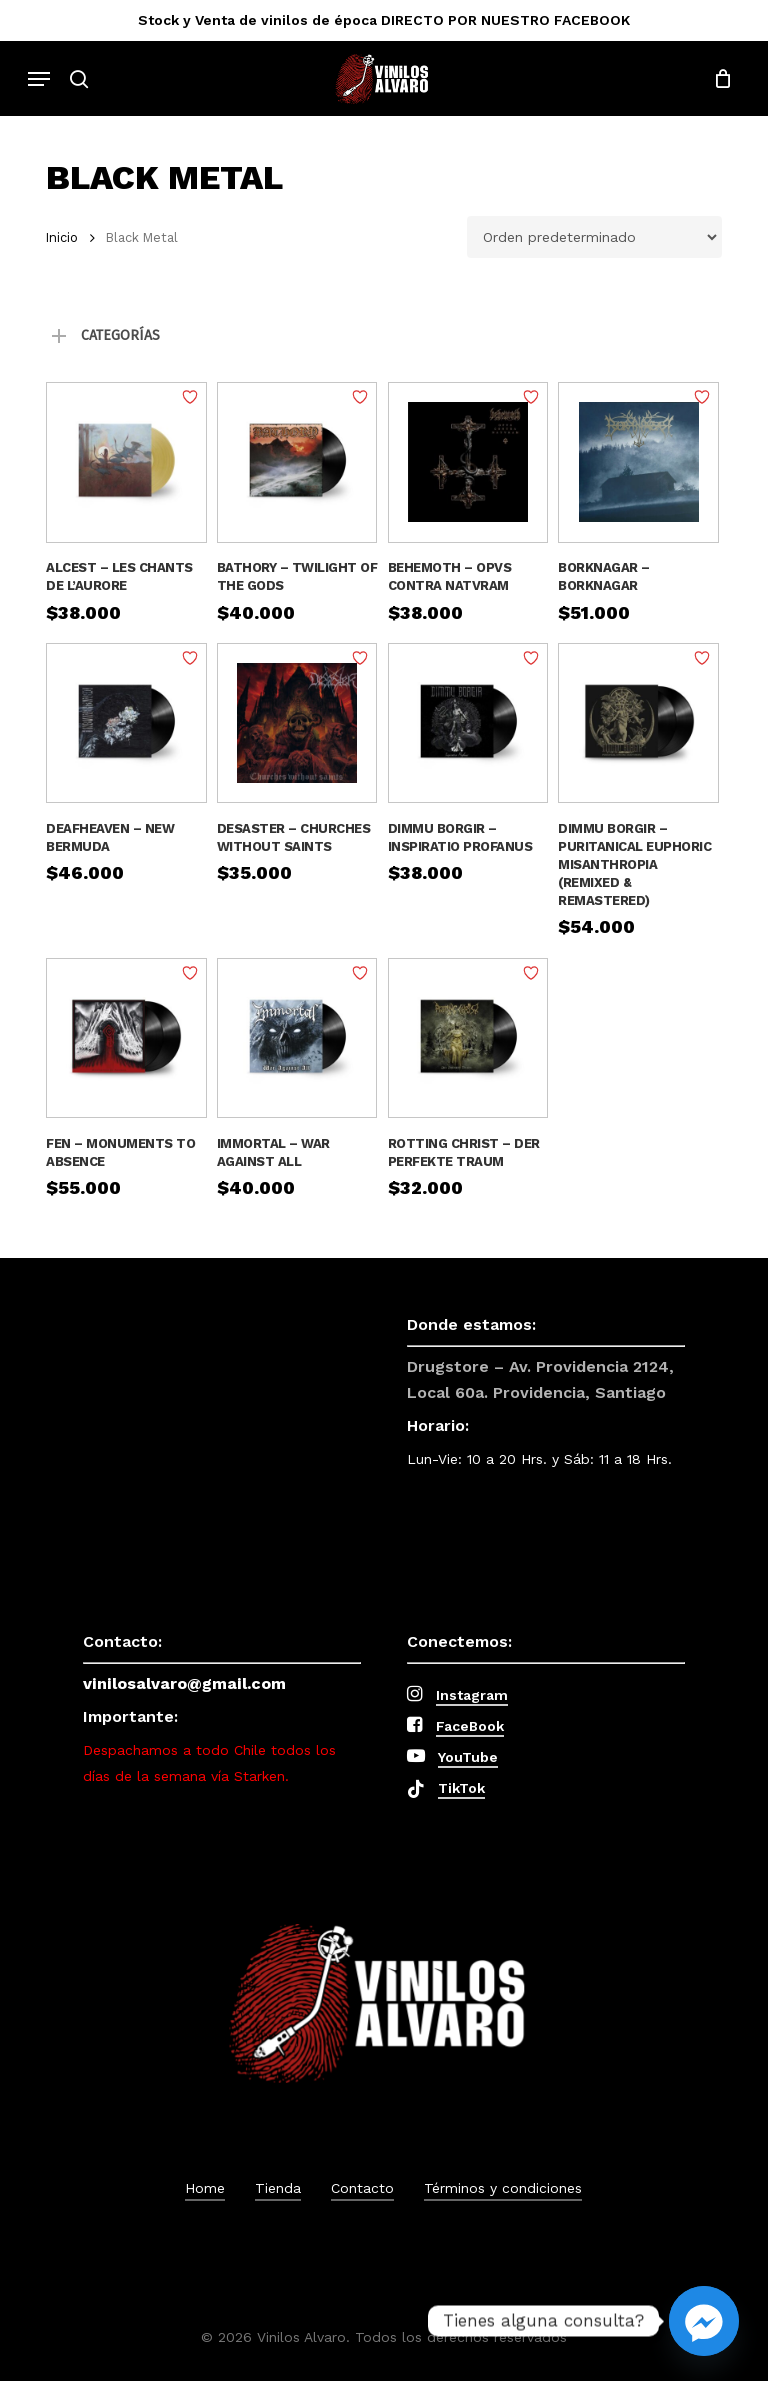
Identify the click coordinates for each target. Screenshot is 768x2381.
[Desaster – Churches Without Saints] (297, 723)
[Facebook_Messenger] (704, 2321)
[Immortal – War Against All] (297, 1038)
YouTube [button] (468, 1757)
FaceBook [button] (470, 1726)
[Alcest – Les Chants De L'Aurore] (126, 462)
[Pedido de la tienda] (594, 237)
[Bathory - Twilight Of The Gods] (297, 462)
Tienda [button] (278, 2188)
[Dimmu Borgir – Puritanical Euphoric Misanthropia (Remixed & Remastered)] (638, 723)
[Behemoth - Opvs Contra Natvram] (468, 462)
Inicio (62, 237)
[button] (39, 79)
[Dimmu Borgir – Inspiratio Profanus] (468, 723)
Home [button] (205, 2188)
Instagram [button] (472, 1695)
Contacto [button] (362, 2188)
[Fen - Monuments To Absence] (126, 1038)
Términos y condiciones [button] (503, 2188)
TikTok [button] (461, 1788)
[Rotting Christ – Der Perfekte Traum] (468, 1038)
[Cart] (717, 79)
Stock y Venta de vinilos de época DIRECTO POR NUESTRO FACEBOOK (384, 20)
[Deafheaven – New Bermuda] (126, 723)
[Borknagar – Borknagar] (638, 462)
